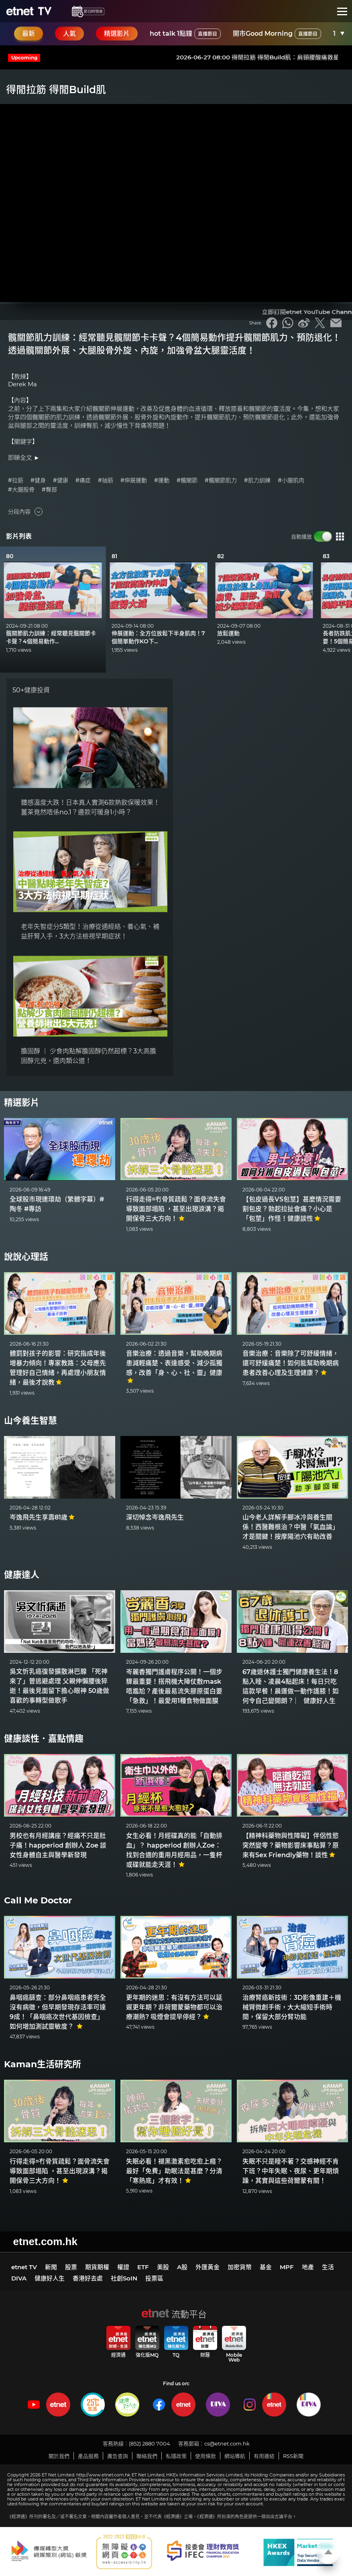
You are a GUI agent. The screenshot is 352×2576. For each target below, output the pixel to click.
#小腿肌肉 (291, 480)
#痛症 (83, 480)
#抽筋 (105, 480)
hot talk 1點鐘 (185, 34)
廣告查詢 (117, 2456)
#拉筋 (15, 480)
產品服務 (88, 2456)
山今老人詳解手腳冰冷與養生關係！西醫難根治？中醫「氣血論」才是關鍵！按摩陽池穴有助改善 (290, 1526)
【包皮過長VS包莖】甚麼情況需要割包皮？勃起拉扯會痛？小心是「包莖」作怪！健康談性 (291, 1208)
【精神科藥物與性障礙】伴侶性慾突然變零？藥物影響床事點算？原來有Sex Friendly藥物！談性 (290, 1845)
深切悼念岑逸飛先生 (155, 1517)
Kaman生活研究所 (42, 2064)
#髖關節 (187, 480)
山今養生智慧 (30, 1420)
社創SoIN (124, 2278)
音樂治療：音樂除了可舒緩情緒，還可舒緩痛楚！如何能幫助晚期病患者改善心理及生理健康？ (290, 1363)
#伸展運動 (133, 480)
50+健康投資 (31, 690)
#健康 (60, 480)
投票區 (154, 2278)
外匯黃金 (207, 2267)
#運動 (161, 480)
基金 (266, 2267)
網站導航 (234, 2456)
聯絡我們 (146, 2456)
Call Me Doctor (38, 1900)
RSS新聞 (293, 2456)
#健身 (38, 480)
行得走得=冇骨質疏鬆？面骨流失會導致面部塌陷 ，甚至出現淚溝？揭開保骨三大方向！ (176, 1208)
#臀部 (49, 489)
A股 (182, 2267)
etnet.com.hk (45, 2241)
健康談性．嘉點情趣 (43, 1738)
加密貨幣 (240, 2267)
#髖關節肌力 (221, 480)
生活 (328, 2267)
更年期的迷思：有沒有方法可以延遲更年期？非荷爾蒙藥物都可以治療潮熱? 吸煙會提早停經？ (174, 2007)
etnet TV (24, 2267)
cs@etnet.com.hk (227, 2443)
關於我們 (59, 2456)
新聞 (51, 2267)
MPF (287, 2267)
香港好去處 (88, 2278)
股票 (71, 2267)
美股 (163, 2267)
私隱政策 (176, 2456)
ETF (143, 2267)
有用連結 (264, 2456)
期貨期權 (97, 2267)
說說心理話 (26, 1256)
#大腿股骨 (21, 489)
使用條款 (205, 2456)
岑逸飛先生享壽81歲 (42, 1517)
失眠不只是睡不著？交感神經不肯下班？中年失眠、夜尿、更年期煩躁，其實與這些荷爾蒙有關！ (290, 2171)
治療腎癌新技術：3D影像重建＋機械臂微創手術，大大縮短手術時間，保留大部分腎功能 (291, 2007)
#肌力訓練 (257, 480)
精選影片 (21, 1102)
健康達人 (21, 1574)
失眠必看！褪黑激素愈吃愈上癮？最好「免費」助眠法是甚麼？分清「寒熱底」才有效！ (174, 2171)
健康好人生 (50, 2278)
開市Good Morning (277, 34)
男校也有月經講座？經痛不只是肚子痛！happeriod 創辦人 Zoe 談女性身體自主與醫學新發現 (58, 1845)
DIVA (18, 2278)
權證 (123, 2267)
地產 (308, 2267)
